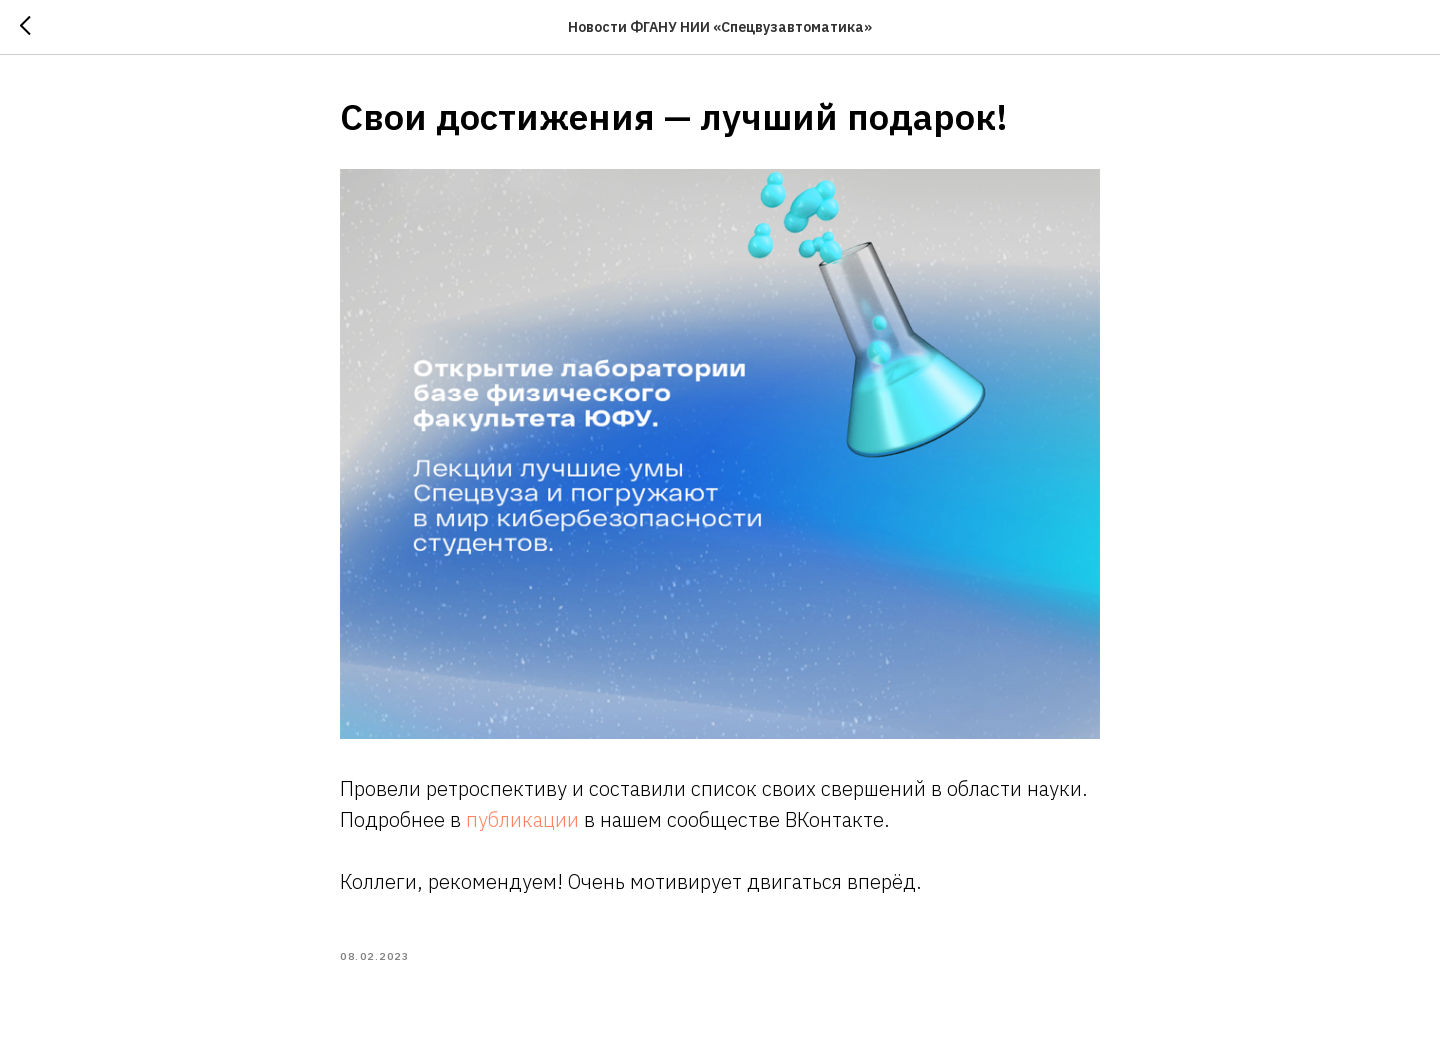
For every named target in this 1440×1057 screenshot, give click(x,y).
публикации (525, 819)
